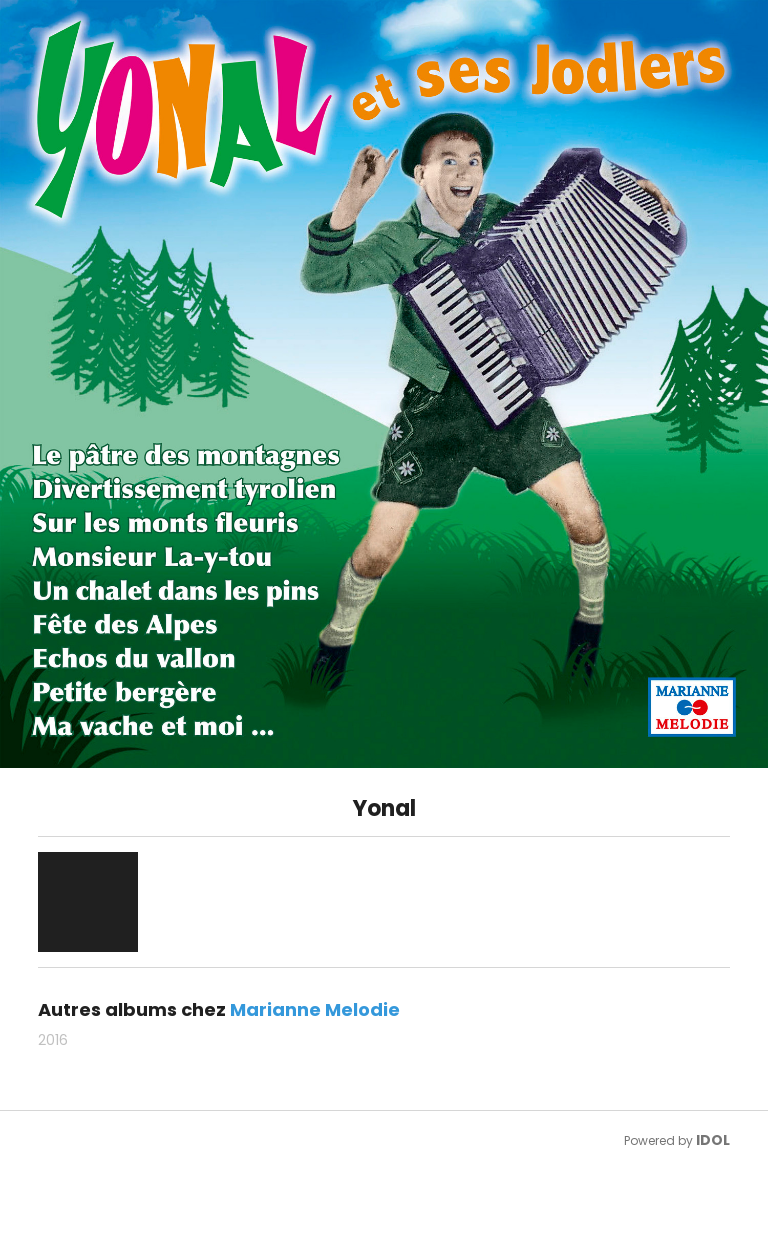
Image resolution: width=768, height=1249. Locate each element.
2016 (53, 1040)
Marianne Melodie (315, 1009)
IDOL (713, 1140)
